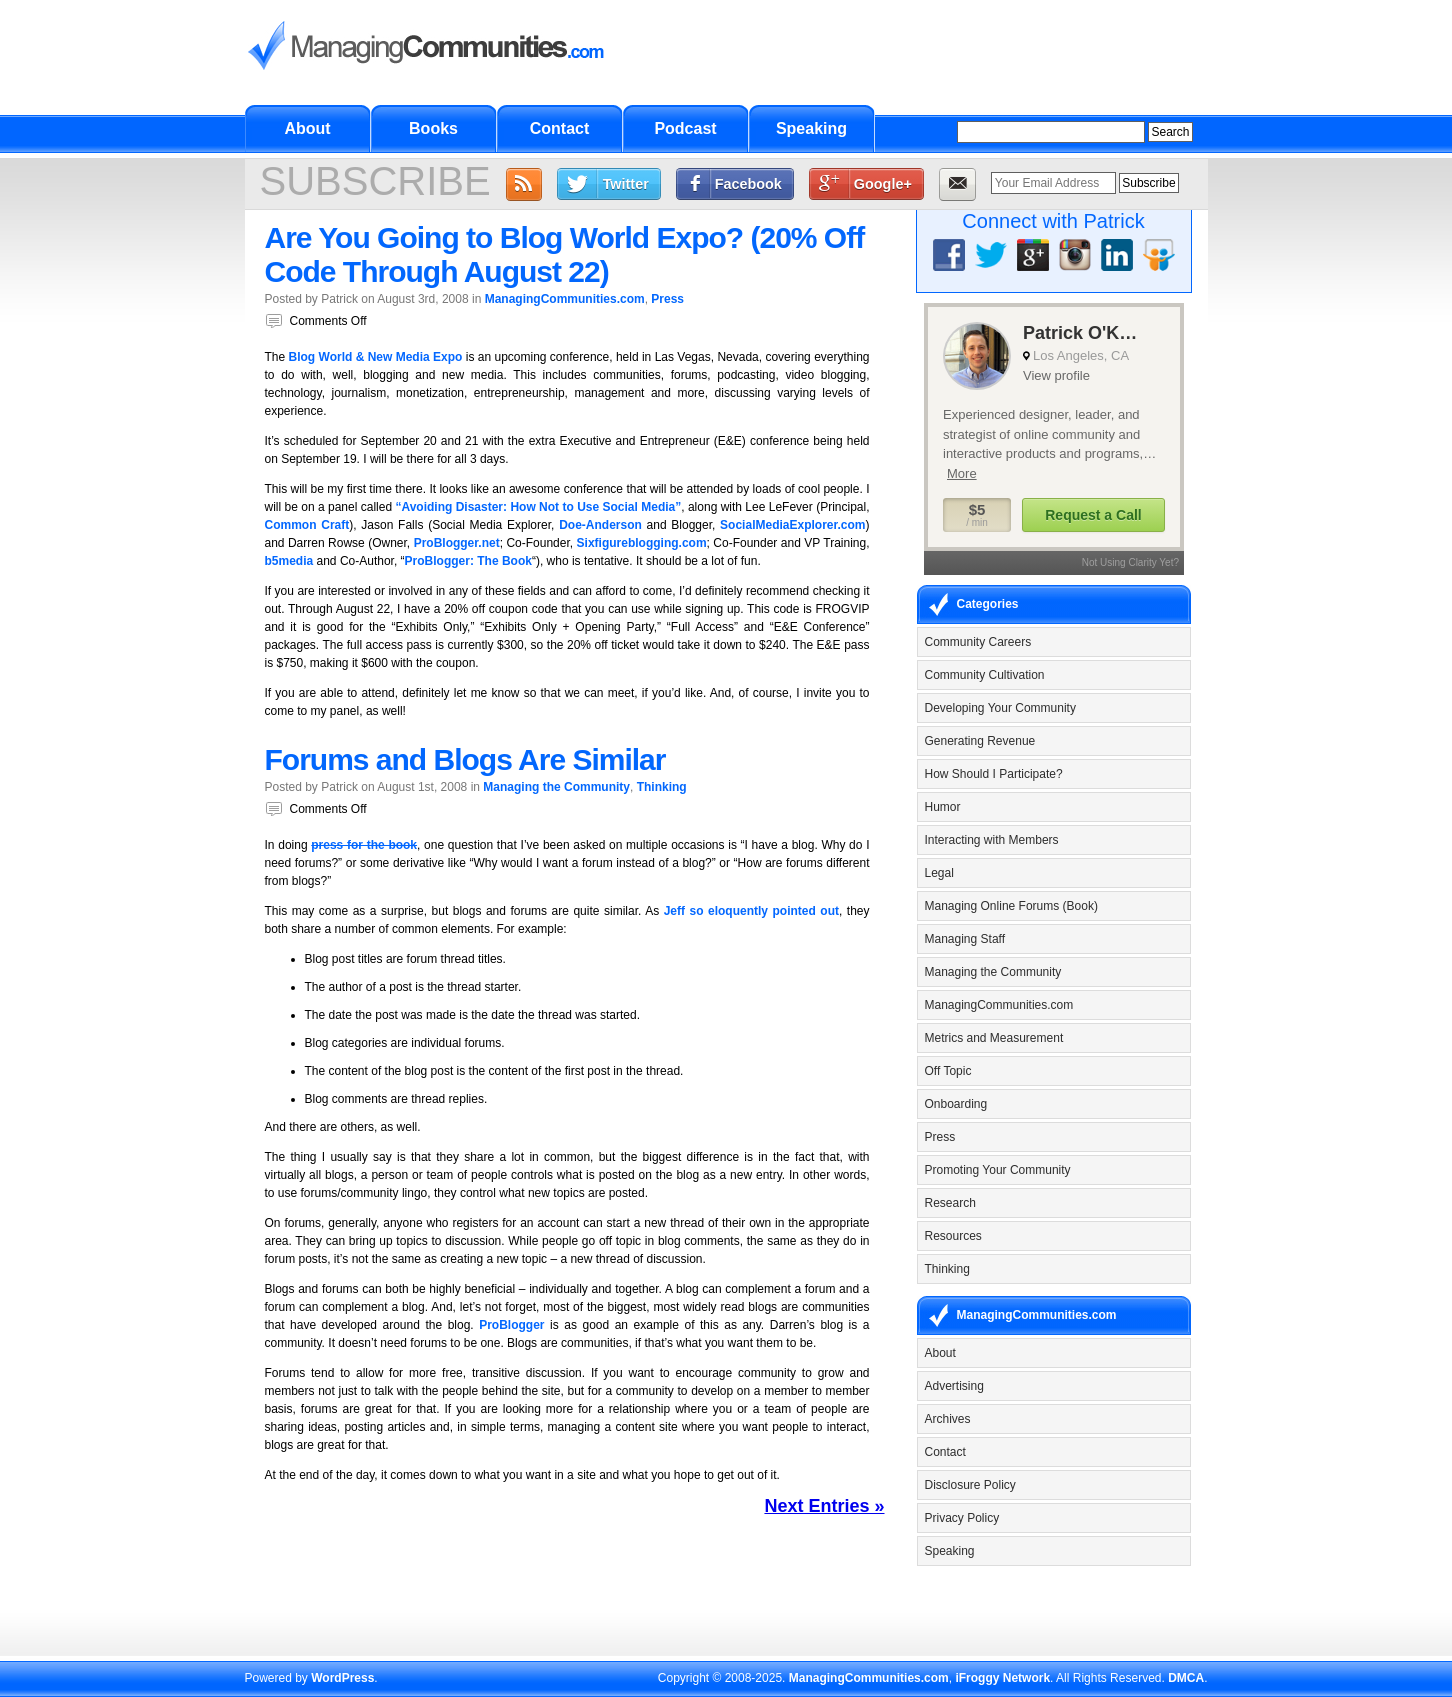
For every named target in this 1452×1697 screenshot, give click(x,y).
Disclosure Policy (970, 1485)
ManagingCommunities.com (565, 299)
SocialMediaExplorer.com (792, 525)
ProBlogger (511, 1325)
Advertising (954, 1386)
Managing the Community (556, 787)
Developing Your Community (1000, 708)
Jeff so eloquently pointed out (751, 911)
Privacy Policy (962, 1518)
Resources (953, 1236)
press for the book (364, 845)
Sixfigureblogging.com (642, 543)
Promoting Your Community (998, 1170)
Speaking (811, 128)
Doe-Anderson (600, 525)
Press (667, 299)
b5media (289, 561)
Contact (560, 128)
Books (433, 128)
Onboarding (956, 1104)
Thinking (662, 787)
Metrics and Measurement (994, 1038)
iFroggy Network (1002, 1678)
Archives (948, 1419)
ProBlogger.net (457, 543)
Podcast (685, 128)
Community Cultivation (985, 675)
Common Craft (307, 525)
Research (950, 1203)
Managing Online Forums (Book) (1011, 906)
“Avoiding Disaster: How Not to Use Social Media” (538, 507)
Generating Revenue (980, 741)
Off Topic (948, 1071)
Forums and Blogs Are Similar (465, 759)
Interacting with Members (992, 840)
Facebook (748, 184)
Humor (943, 807)
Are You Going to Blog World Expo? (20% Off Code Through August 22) (565, 254)
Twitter (626, 184)
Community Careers (978, 642)
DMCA (1186, 1678)
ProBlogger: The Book (468, 561)
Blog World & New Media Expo (376, 357)
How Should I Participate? (994, 774)
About (307, 128)
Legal (939, 873)
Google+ (883, 184)
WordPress (342, 1678)
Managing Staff (965, 939)
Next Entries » (824, 1506)
